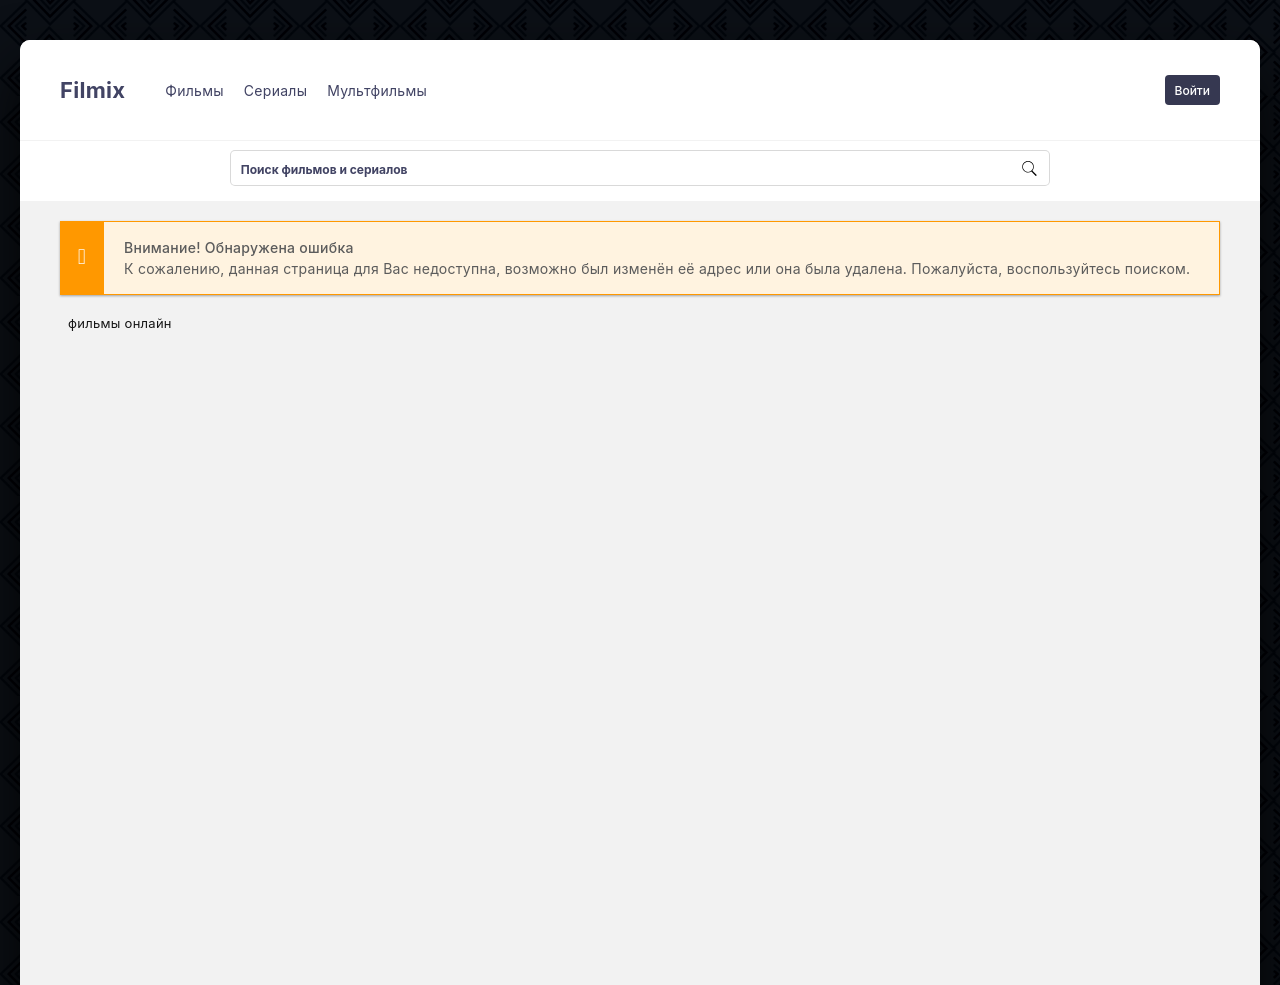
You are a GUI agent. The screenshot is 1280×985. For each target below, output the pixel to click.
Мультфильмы (377, 90)
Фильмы (194, 90)
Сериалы (275, 90)
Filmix (92, 90)
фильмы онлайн (120, 323)
